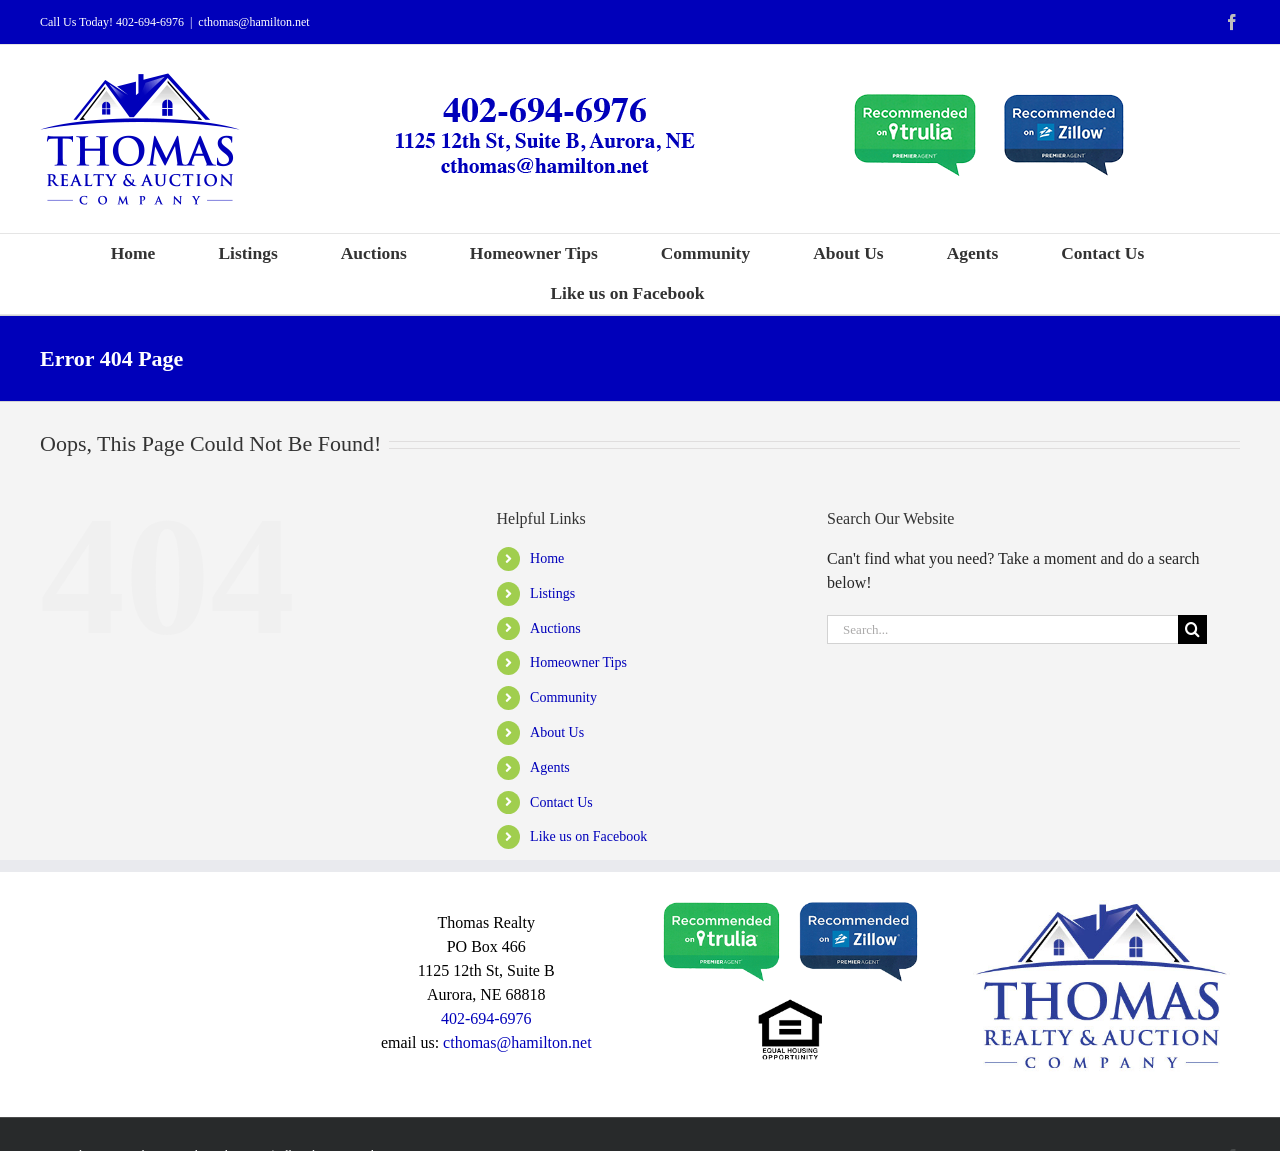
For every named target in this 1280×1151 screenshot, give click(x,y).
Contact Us (561, 802)
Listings (552, 593)
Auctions (555, 628)
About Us (557, 732)
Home (547, 558)
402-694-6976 (150, 22)
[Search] (1192, 629)
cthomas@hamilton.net (253, 22)
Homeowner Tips (578, 662)
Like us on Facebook (588, 836)
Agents (550, 767)
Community (563, 697)
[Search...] (1002, 629)
